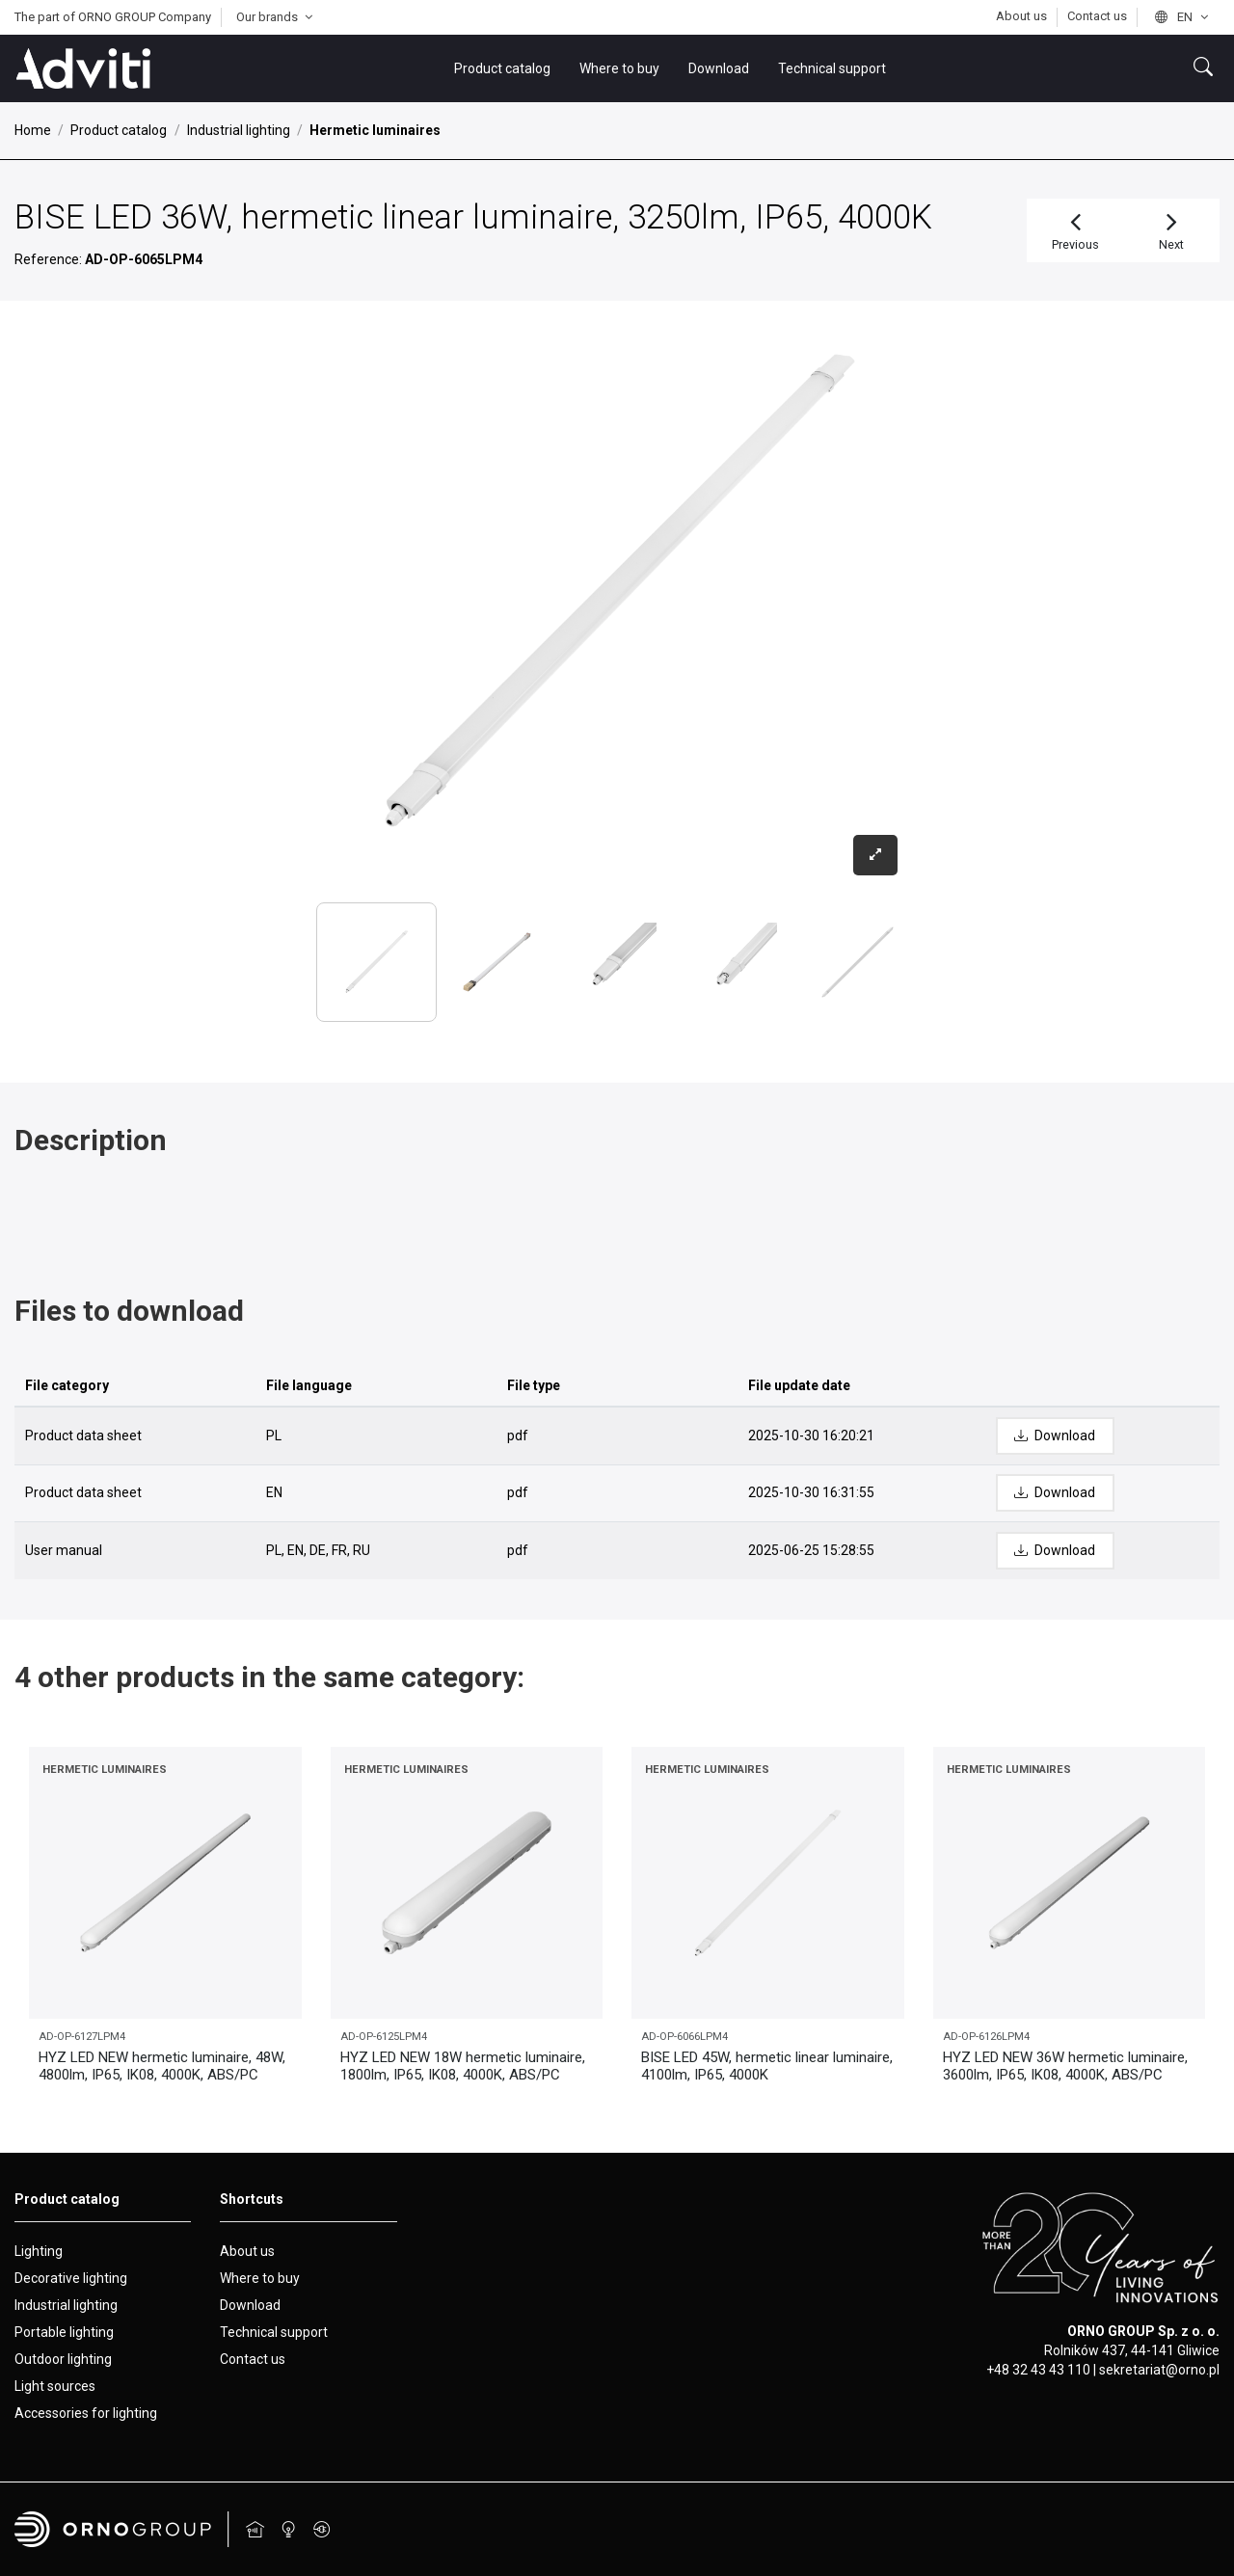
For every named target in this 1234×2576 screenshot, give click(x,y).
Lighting (38, 2251)
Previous (1075, 229)
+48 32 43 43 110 (1038, 2369)
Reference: (48, 259)
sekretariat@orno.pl (1159, 2369)
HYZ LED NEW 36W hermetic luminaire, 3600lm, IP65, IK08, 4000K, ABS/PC (1065, 2066)
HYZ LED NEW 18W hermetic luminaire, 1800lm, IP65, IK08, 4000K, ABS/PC (462, 2066)
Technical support (274, 2332)
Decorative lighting (70, 2278)
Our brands (276, 17)
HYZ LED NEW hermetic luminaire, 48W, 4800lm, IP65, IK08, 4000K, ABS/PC (162, 2066)
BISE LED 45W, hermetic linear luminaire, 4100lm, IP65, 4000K (767, 2066)
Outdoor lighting (63, 2359)
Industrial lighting (66, 2305)
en (1183, 17)
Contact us (1097, 16)
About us (1023, 16)
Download (250, 2305)
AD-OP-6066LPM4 (684, 2036)
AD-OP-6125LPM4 (383, 2036)
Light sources (54, 2386)
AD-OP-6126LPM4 (986, 2036)
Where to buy (260, 2278)
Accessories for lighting (85, 2413)
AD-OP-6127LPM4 (82, 2036)
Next (1171, 229)
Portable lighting (64, 2332)
